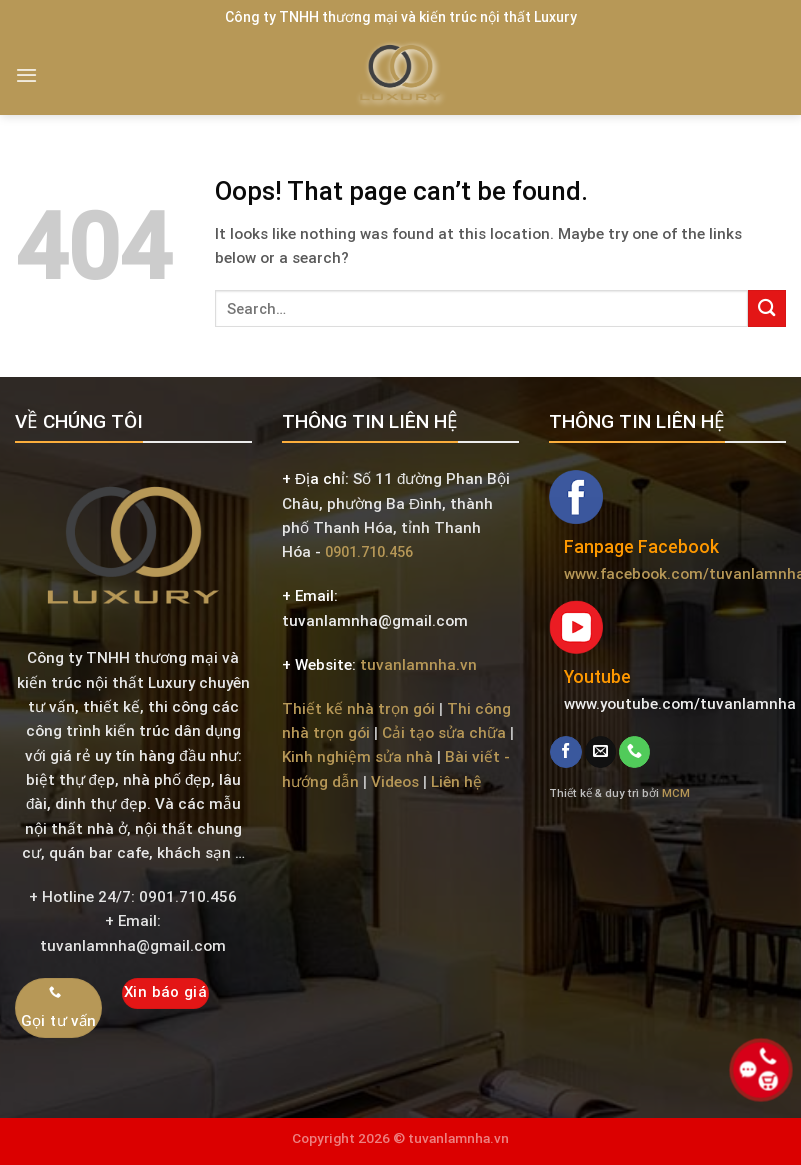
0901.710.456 (369, 552)
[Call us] (634, 752)
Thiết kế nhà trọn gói (358, 709)
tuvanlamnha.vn (418, 665)
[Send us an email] (600, 752)
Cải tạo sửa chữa (444, 733)
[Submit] (767, 308)
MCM (676, 793)
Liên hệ (456, 782)
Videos (395, 782)
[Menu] (26, 75)
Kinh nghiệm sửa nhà (357, 757)
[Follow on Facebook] (565, 752)
